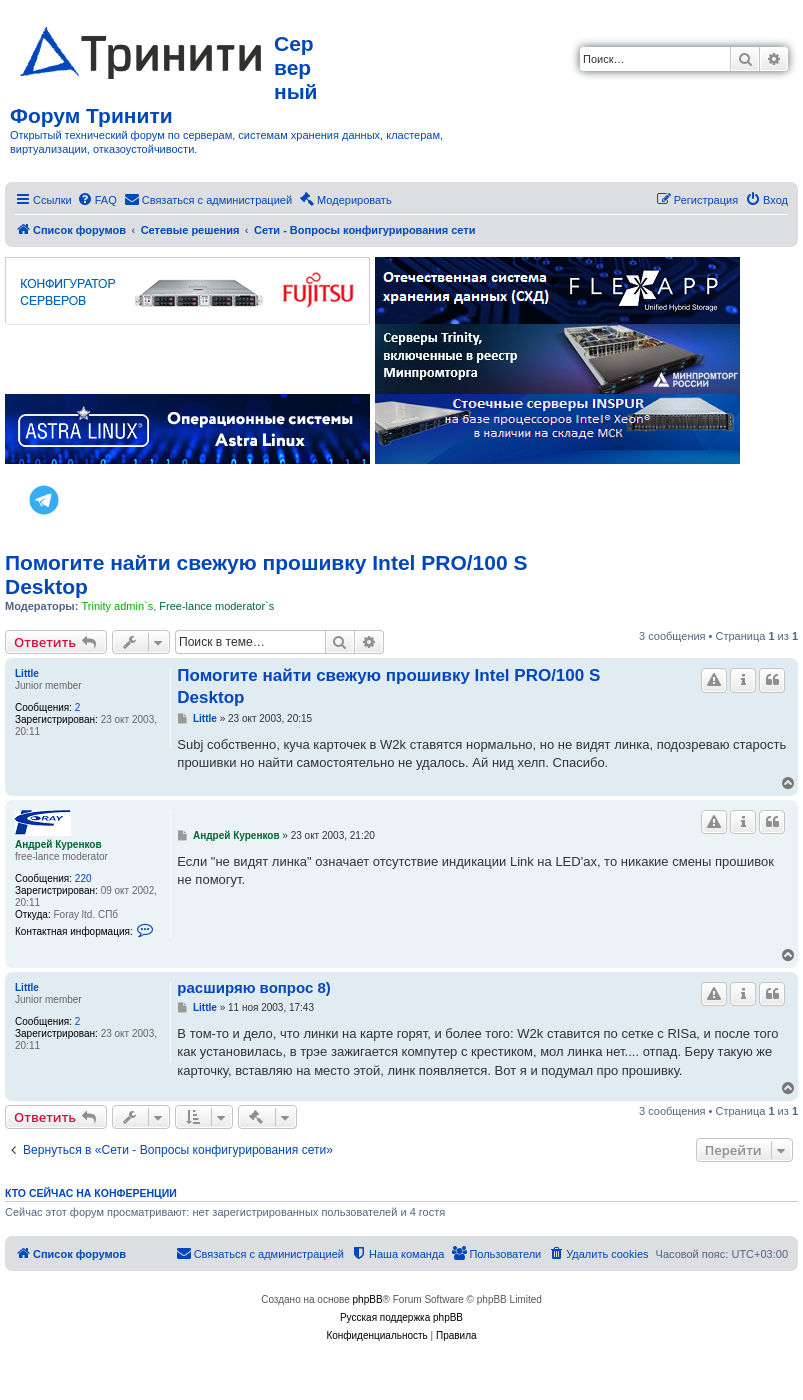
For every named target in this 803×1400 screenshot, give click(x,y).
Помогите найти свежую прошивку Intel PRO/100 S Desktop (266, 574)
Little (27, 673)
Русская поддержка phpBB (401, 1317)
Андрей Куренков (58, 844)
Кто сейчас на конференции (91, 1193)
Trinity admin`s (117, 606)
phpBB (368, 1299)
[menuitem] (97, 200)
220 (83, 878)
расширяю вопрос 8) (254, 987)
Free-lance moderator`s (216, 606)
